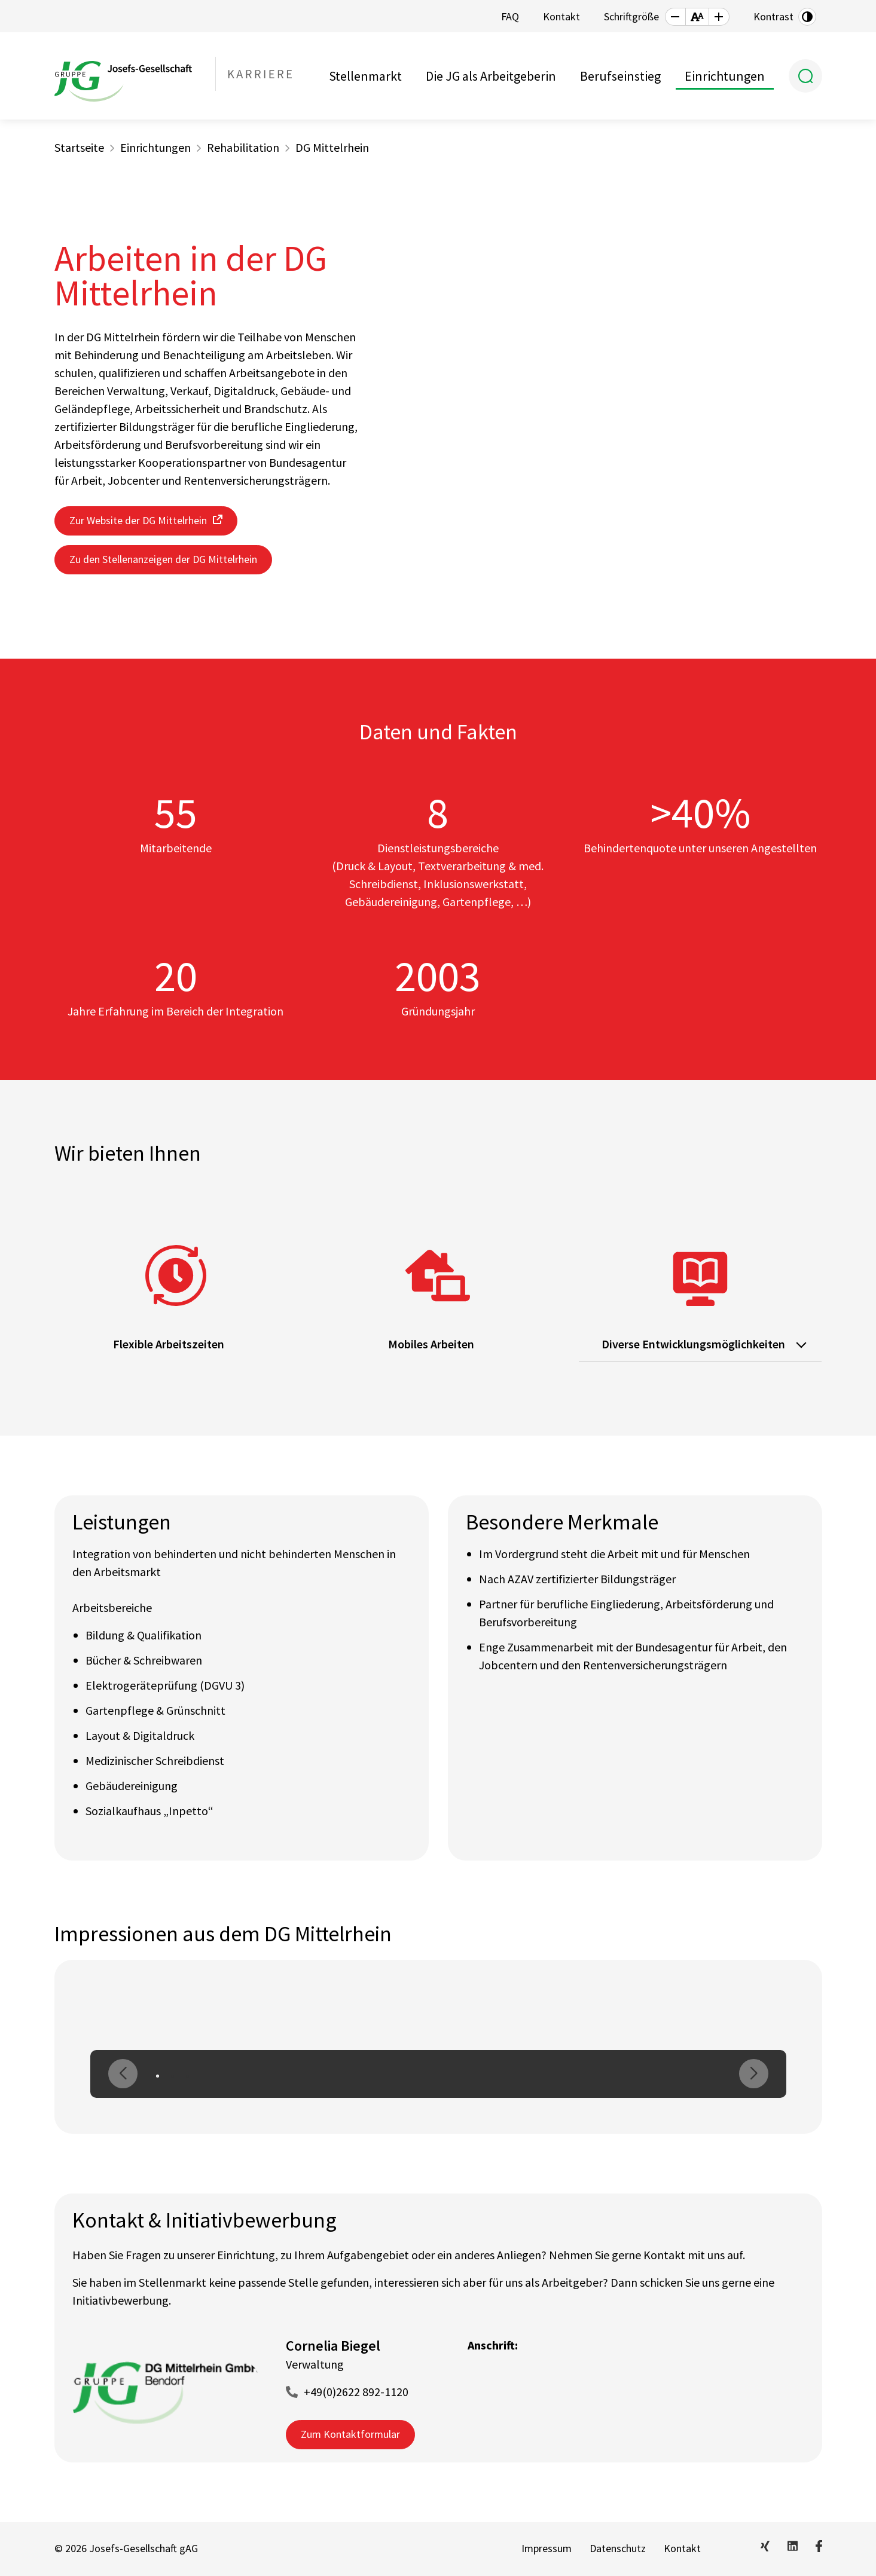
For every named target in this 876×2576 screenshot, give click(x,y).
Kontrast (773, 16)
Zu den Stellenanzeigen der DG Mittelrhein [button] (163, 559)
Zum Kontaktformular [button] (350, 2434)
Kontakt (682, 2548)
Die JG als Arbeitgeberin (491, 76)
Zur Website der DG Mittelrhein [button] (138, 520)
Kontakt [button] (561, 16)
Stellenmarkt (365, 76)
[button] (675, 17)
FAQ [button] (510, 16)
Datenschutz (618, 2548)
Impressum (546, 2548)
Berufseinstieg (620, 76)
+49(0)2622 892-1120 (356, 2391)
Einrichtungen (725, 76)
